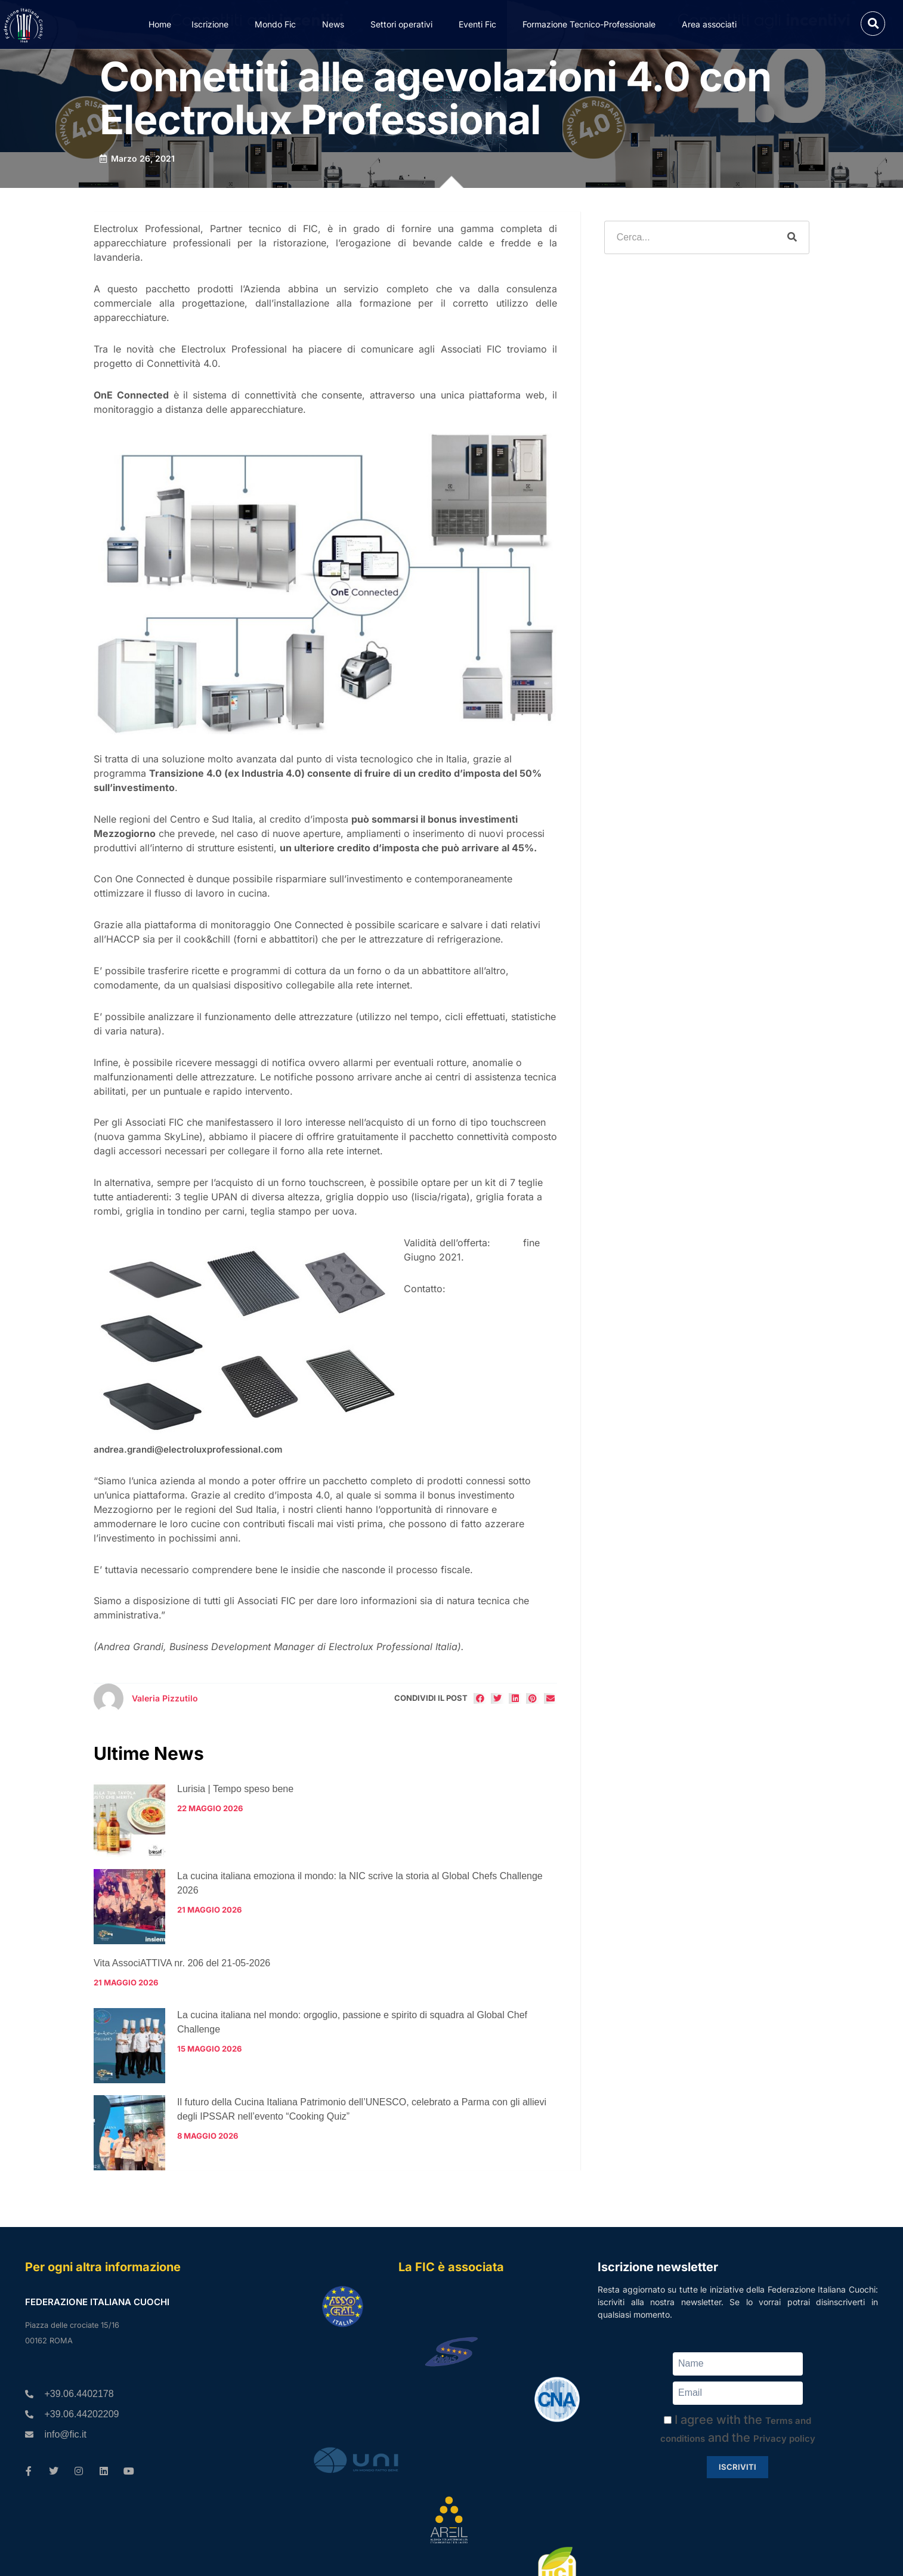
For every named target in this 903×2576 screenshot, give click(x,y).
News (336, 24)
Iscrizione (212, 24)
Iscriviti (737, 2467)
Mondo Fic (278, 24)
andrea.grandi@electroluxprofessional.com (188, 1449)
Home (160, 24)
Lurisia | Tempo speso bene (235, 1789)
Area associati (712, 24)
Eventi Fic (480, 24)
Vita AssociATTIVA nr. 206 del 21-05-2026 (182, 1963)
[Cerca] (792, 237)
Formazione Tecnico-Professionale (591, 24)
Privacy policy (784, 2438)
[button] (873, 23)
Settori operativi (404, 24)
